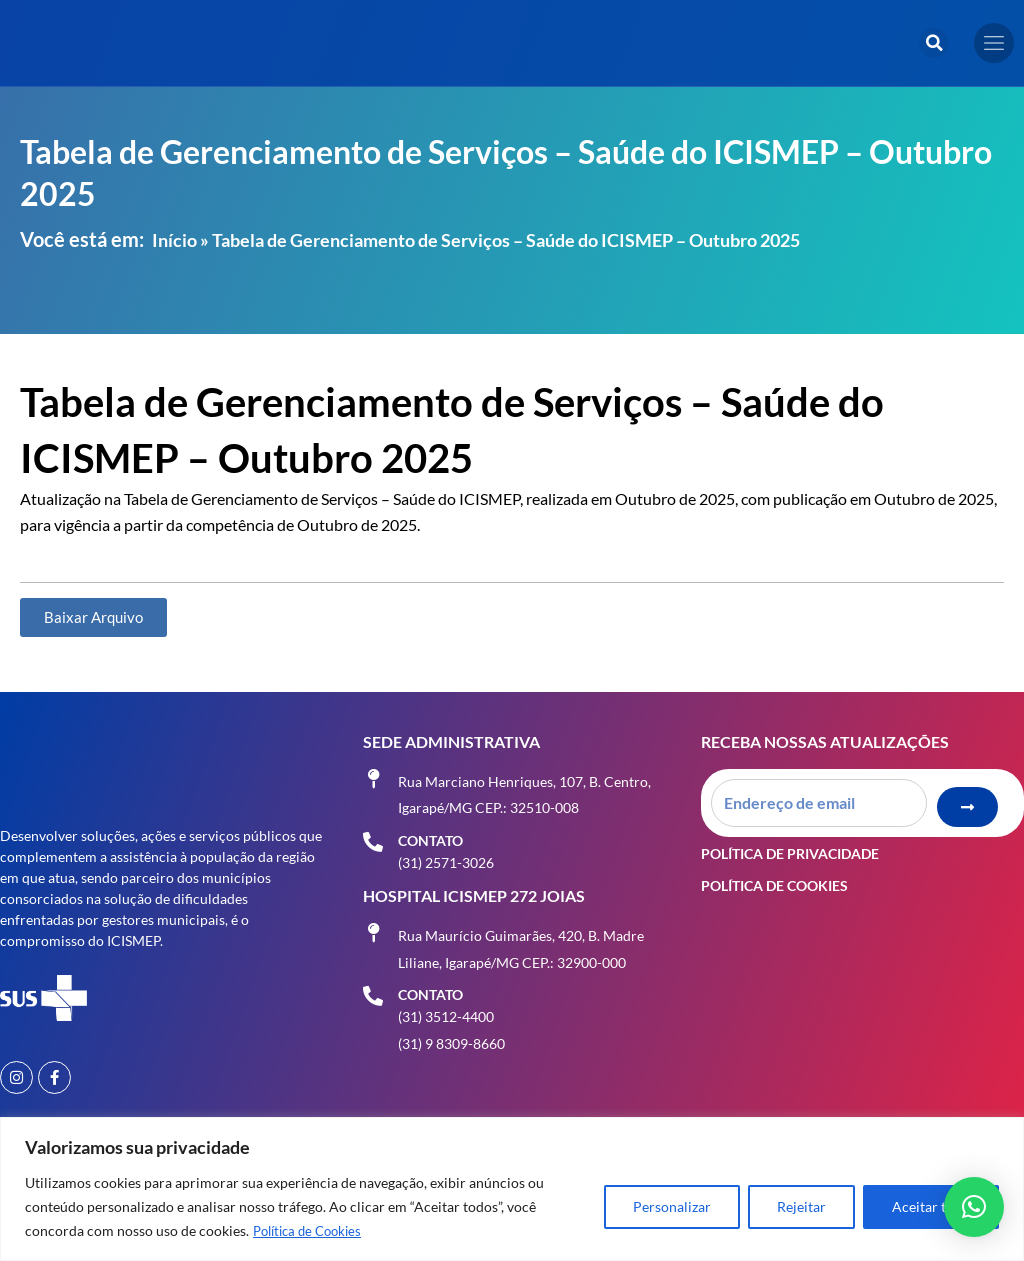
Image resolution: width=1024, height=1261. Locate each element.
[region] (512, 1189)
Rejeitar (801, 1207)
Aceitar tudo (931, 1207)
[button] (934, 43)
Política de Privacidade (790, 838)
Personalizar (672, 1207)
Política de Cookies (312, 1231)
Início (174, 240)
